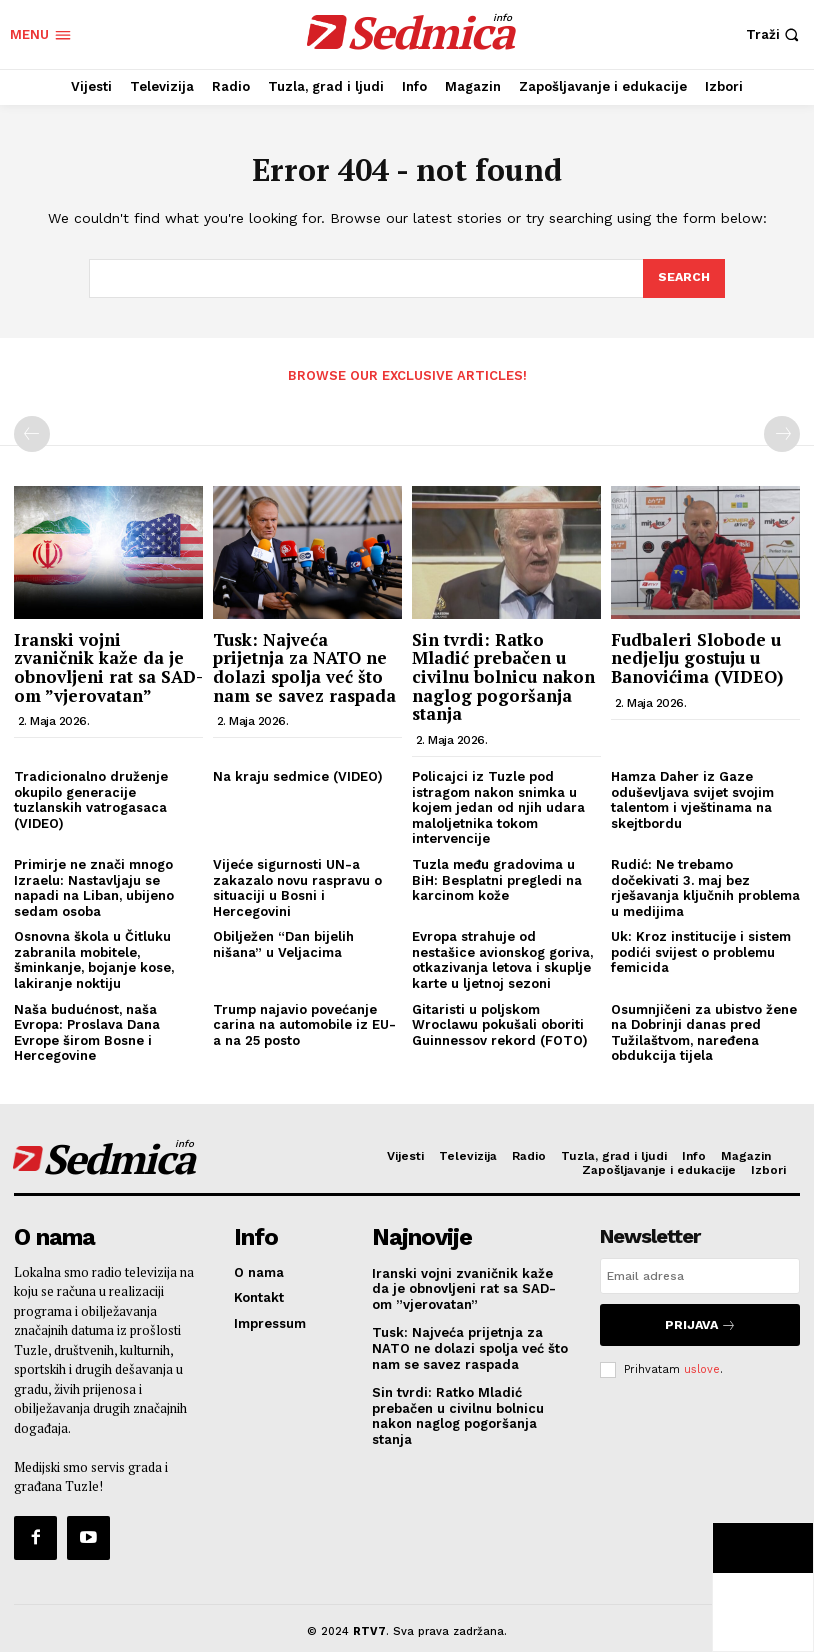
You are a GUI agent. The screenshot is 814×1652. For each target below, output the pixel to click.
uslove (702, 1360)
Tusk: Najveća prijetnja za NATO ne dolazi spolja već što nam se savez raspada (304, 665)
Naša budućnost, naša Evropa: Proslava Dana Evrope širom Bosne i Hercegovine (87, 1031)
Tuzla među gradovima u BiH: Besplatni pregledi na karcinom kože (497, 878)
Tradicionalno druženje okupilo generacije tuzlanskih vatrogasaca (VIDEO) (91, 798)
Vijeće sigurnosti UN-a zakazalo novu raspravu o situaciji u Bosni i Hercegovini (297, 886)
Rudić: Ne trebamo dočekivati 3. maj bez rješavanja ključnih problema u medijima (705, 886)
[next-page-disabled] (782, 433)
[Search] (683, 279)
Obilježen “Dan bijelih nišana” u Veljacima (283, 943)
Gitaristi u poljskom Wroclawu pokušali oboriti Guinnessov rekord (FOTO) (500, 1023)
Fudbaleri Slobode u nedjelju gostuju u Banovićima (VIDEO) (697, 656)
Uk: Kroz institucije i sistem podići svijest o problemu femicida (701, 951)
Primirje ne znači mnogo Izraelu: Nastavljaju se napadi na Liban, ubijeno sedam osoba (94, 886)
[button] (775, 34)
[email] (700, 1274)
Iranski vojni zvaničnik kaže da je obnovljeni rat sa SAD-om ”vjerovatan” (108, 665)
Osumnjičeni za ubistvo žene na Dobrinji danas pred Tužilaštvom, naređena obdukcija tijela (704, 1031)
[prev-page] (32, 433)
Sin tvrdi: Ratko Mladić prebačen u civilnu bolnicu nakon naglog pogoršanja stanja (503, 675)
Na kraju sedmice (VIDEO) (298, 774)
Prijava (700, 1319)
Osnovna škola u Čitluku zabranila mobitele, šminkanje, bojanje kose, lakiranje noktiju (94, 959)
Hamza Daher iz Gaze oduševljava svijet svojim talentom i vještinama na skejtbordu (692, 798)
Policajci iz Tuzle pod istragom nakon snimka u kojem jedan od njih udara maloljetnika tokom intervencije (498, 805)
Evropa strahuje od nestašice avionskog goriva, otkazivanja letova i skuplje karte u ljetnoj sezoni (502, 959)
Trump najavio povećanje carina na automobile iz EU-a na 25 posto (304, 1023)
